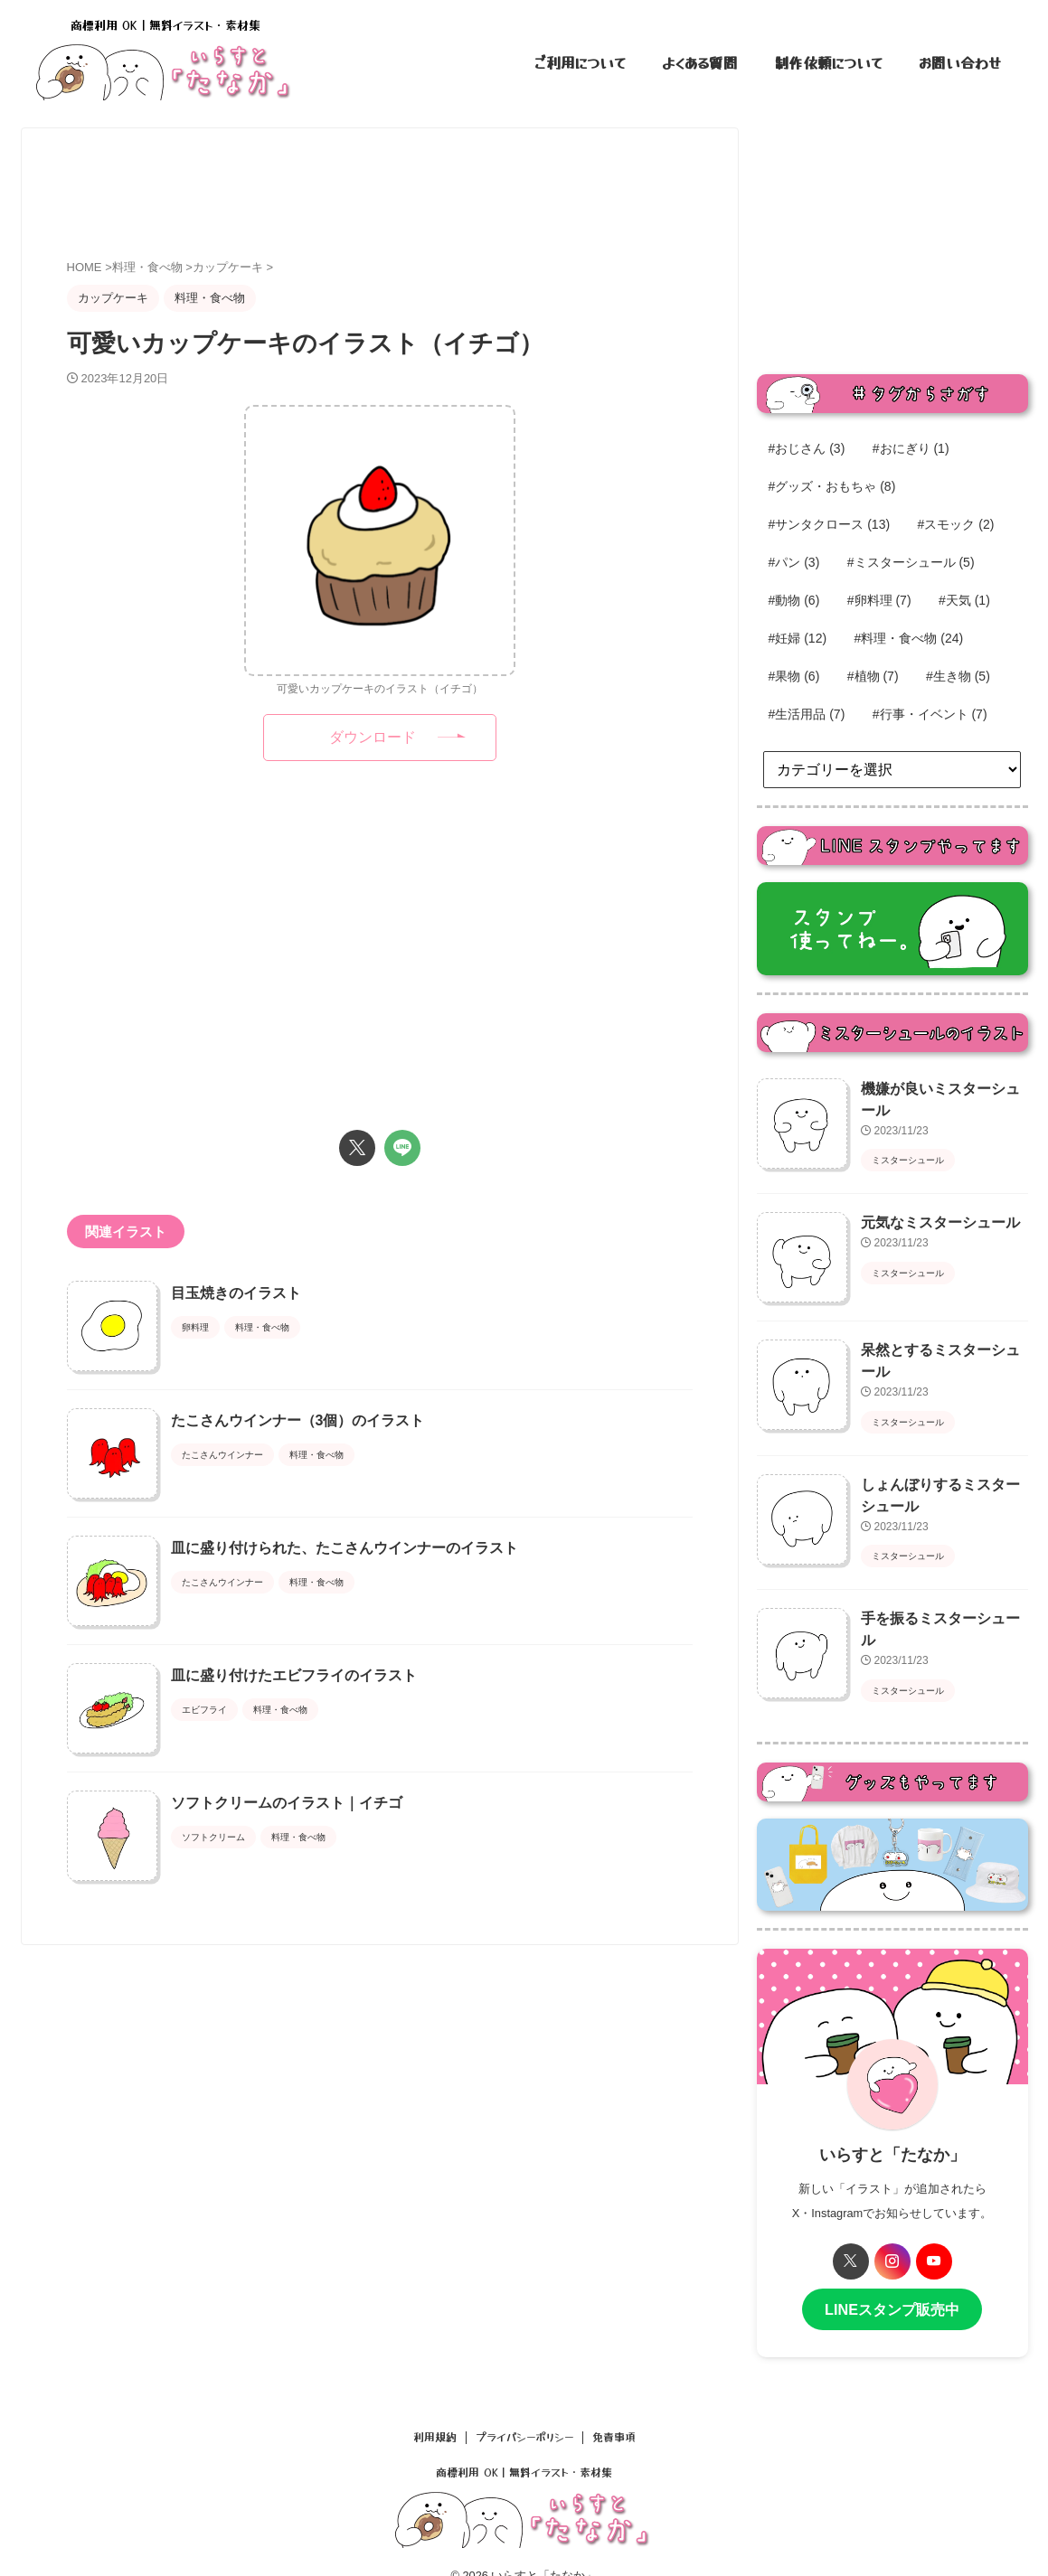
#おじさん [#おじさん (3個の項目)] (807, 448)
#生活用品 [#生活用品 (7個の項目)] (807, 714)
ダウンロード (372, 737)
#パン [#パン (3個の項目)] (794, 562)
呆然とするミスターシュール (943, 1343)
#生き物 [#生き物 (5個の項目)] (958, 676)
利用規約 (435, 2411)
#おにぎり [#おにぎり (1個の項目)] (911, 448)
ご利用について (580, 62)
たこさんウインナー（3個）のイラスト (343, 1465)
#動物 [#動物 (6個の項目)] (794, 600)
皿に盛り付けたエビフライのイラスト (339, 1811)
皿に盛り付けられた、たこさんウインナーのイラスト (389, 1638)
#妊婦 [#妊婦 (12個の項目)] (798, 638)
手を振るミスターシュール (937, 1601)
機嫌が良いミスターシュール (943, 1088)
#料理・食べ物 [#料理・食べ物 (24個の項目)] (909, 638)
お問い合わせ (960, 62)
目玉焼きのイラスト (281, 1293)
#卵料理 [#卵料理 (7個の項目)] (879, 600)
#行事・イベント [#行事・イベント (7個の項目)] (930, 714)
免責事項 (614, 2411)
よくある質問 (700, 62)
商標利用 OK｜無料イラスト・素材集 (524, 2446)
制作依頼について (828, 62)
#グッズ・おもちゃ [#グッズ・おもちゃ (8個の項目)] (832, 486)
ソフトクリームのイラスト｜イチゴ (332, 1983)
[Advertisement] (396, 196)
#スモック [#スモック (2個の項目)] (956, 524)
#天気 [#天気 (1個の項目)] (964, 600)
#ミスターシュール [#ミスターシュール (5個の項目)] (911, 562)
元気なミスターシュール (930, 1215)
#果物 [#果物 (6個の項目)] (794, 676)
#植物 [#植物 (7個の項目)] (873, 676)
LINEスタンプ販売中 (892, 2285)
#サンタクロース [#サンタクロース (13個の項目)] (830, 524)
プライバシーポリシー (524, 2411)
